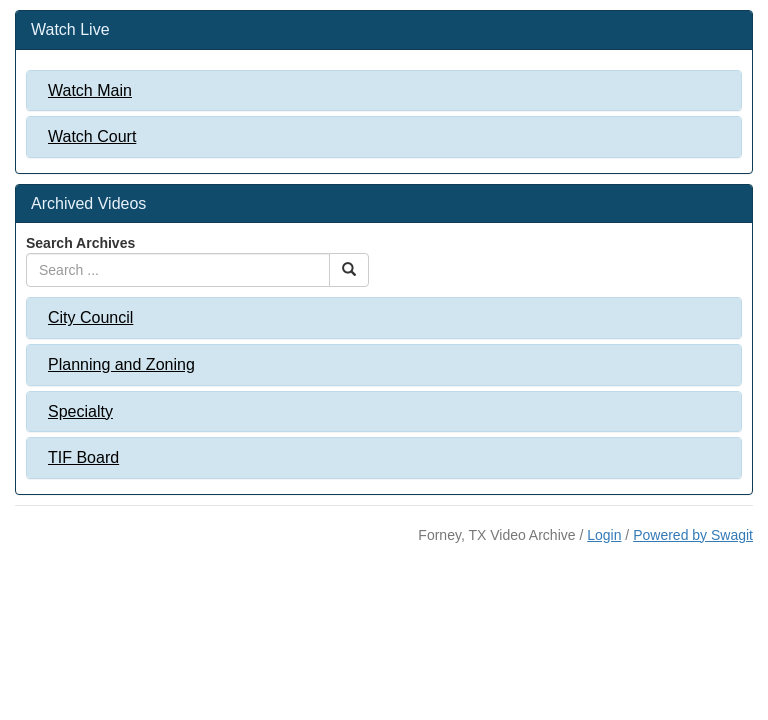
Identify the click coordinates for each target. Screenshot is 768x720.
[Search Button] (349, 270)
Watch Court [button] (92, 136)
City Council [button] (90, 317)
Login (604, 535)
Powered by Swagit (693, 535)
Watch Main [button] (90, 90)
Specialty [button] (80, 411)
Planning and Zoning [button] (121, 364)
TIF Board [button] (83, 457)
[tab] (384, 91)
